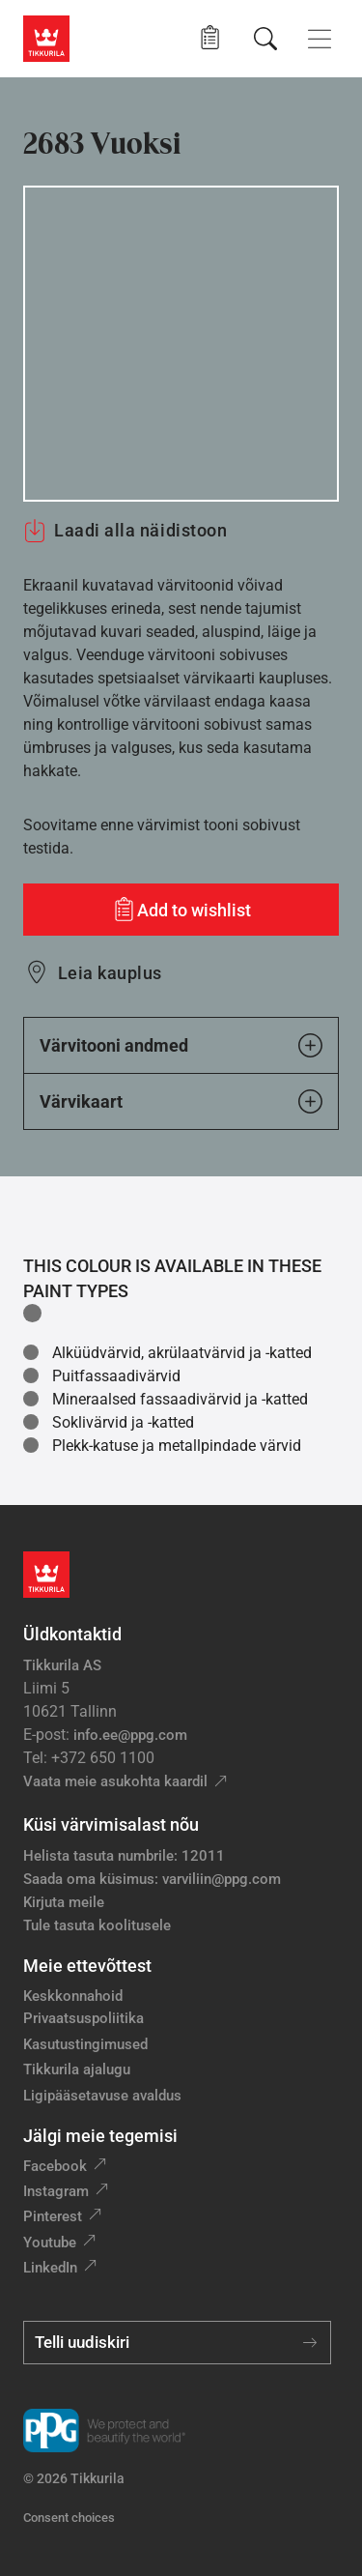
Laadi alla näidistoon (125, 530)
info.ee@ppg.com (130, 1735)
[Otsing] (265, 38)
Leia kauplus (110, 973)
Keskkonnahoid (73, 1996)
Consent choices (69, 2517)
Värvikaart (181, 1101)
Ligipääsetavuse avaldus (102, 2095)
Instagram (56, 2191)
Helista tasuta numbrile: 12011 (124, 1856)
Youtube (49, 2242)
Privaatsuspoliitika (83, 2018)
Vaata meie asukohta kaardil (115, 1781)
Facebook (55, 2166)
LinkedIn (50, 2267)
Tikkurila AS (62, 1665)
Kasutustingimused (85, 2044)
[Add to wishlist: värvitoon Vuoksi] (181, 909)
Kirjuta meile (63, 1902)
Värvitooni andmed (181, 1045)
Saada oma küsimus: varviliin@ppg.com (152, 1879)
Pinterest (52, 2216)
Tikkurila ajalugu (76, 2069)
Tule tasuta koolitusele (97, 1925)
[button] (210, 38)
